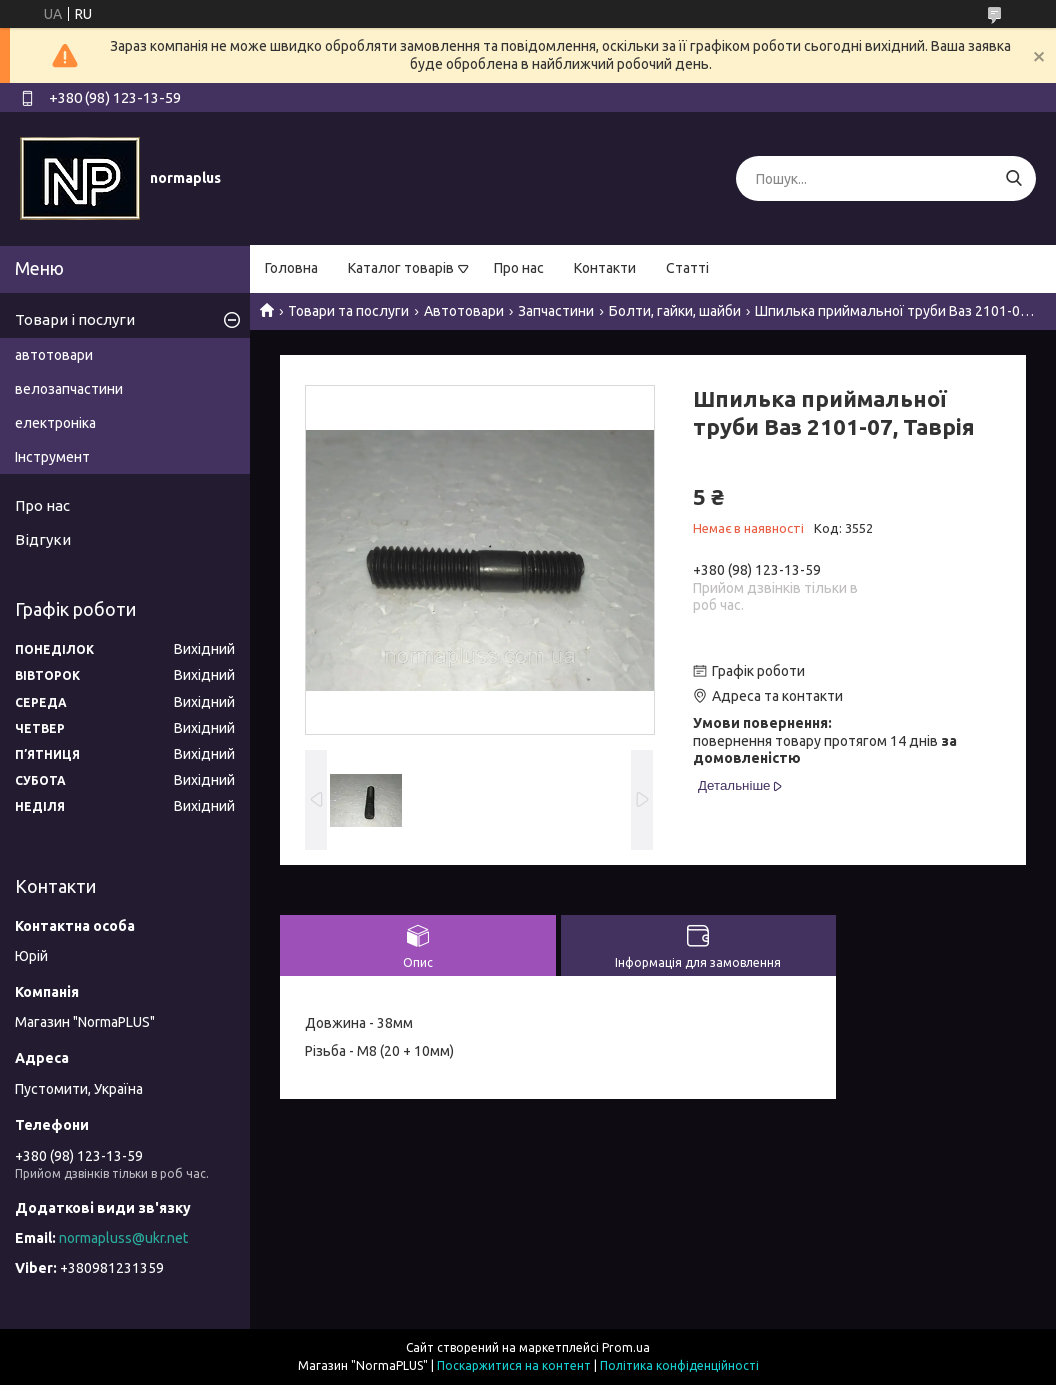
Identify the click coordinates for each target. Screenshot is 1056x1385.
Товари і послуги (75, 319)
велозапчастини (69, 389)
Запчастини (556, 311)
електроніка (55, 423)
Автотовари (464, 311)
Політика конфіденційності (679, 1365)
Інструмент (52, 457)
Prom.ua (626, 1347)
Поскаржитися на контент (514, 1365)
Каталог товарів (401, 268)
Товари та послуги (348, 311)
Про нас (519, 268)
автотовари (54, 355)
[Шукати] (1013, 178)
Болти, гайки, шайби (675, 311)
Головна (291, 268)
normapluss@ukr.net (123, 1238)
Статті (687, 268)
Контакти (605, 268)
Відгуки (43, 539)
